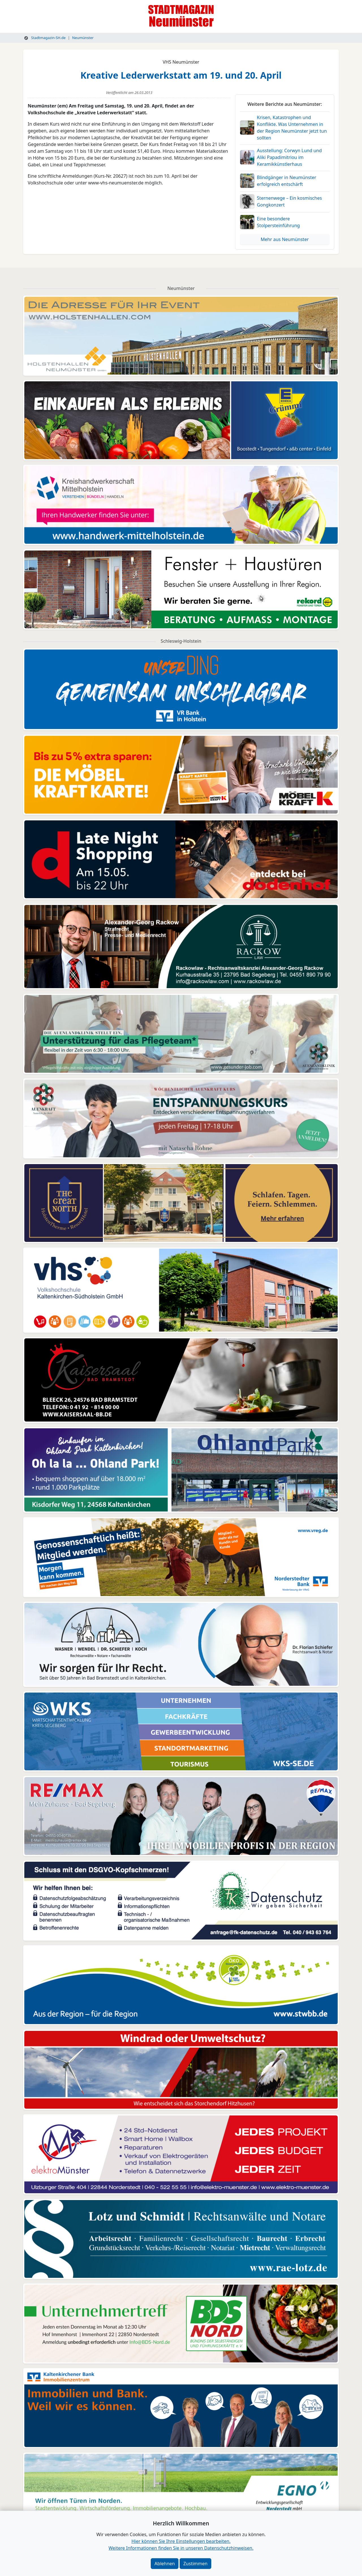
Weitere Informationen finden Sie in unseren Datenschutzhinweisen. (181, 2548)
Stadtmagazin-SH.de (45, 37)
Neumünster (83, 37)
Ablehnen (164, 2563)
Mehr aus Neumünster (285, 239)
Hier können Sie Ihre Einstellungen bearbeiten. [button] (181, 2541)
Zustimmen (195, 2563)
